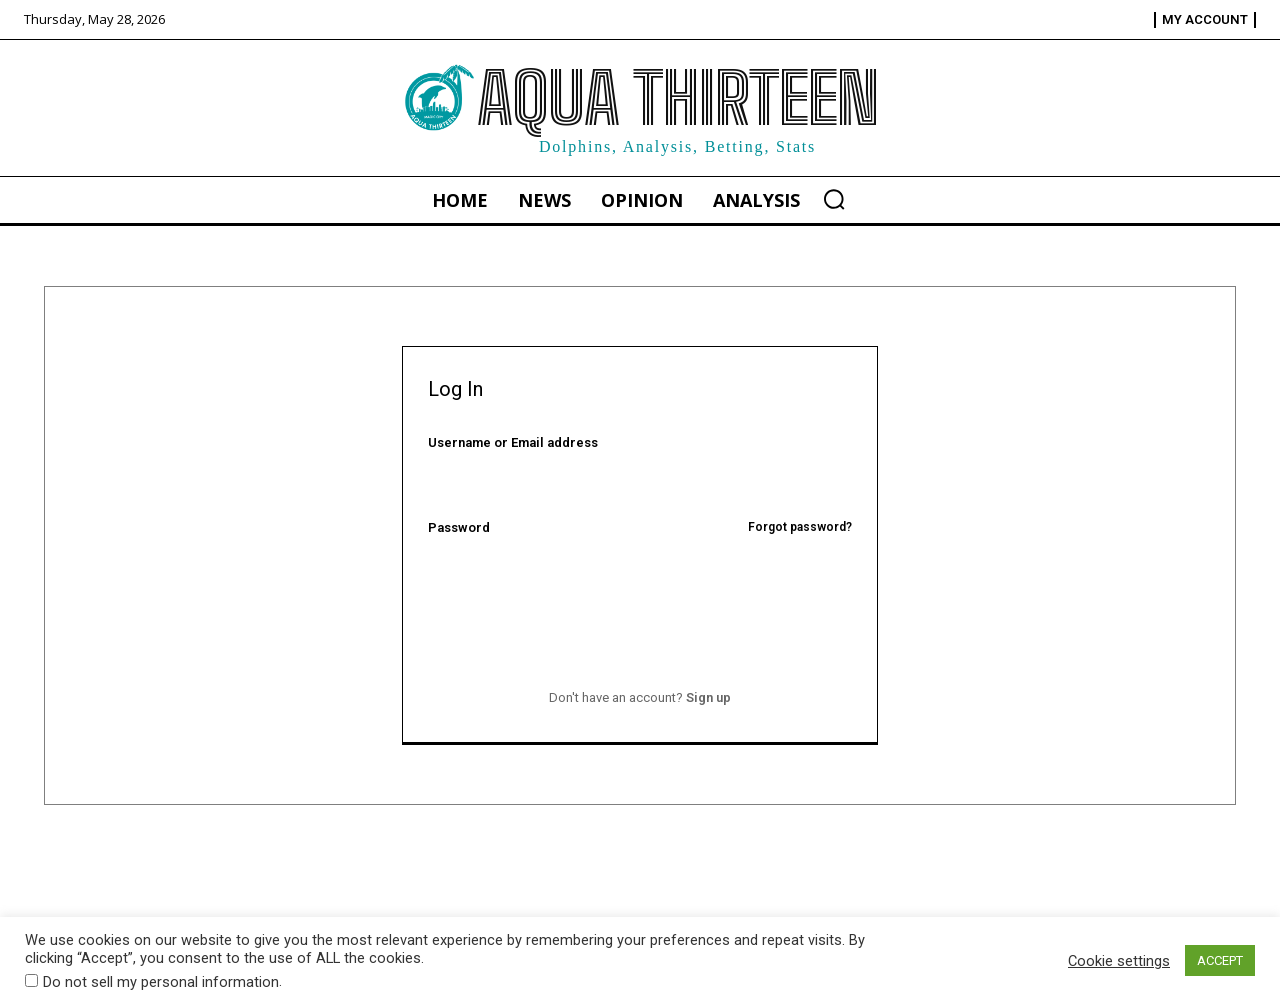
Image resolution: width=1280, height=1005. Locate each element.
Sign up (708, 697)
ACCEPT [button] (1220, 960)
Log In (639, 647)
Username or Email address (513, 442)
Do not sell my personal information (161, 982)
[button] (834, 199)
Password (640, 527)
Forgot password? (800, 527)
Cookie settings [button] (1119, 961)
